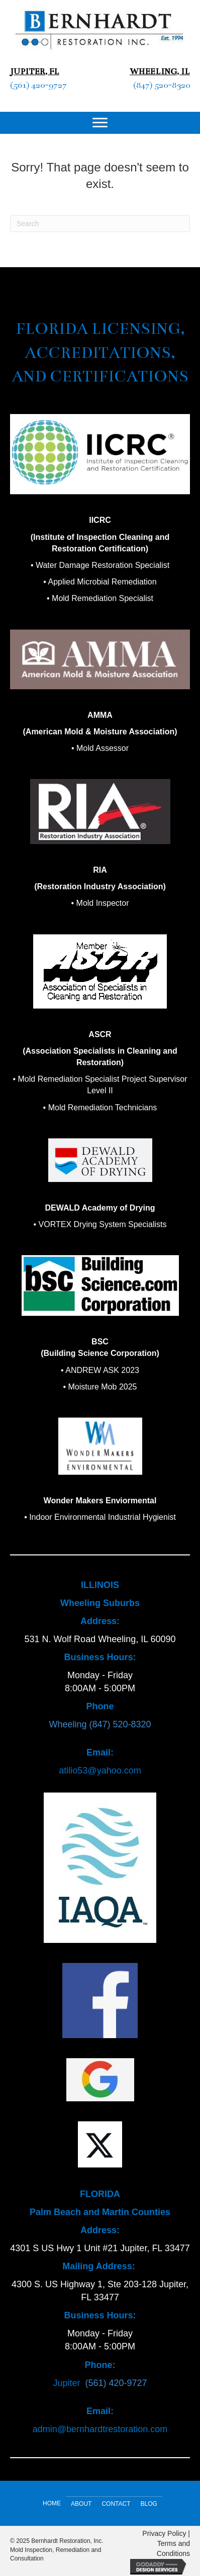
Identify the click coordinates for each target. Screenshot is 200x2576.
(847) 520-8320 (161, 85)
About (81, 2503)
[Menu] (100, 122)
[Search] (100, 223)
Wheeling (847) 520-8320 (100, 1724)
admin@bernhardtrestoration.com (100, 2429)
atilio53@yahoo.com (100, 1770)
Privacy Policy (164, 2533)
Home (52, 2503)
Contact (116, 2503)
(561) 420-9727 (38, 85)
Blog (149, 2503)
